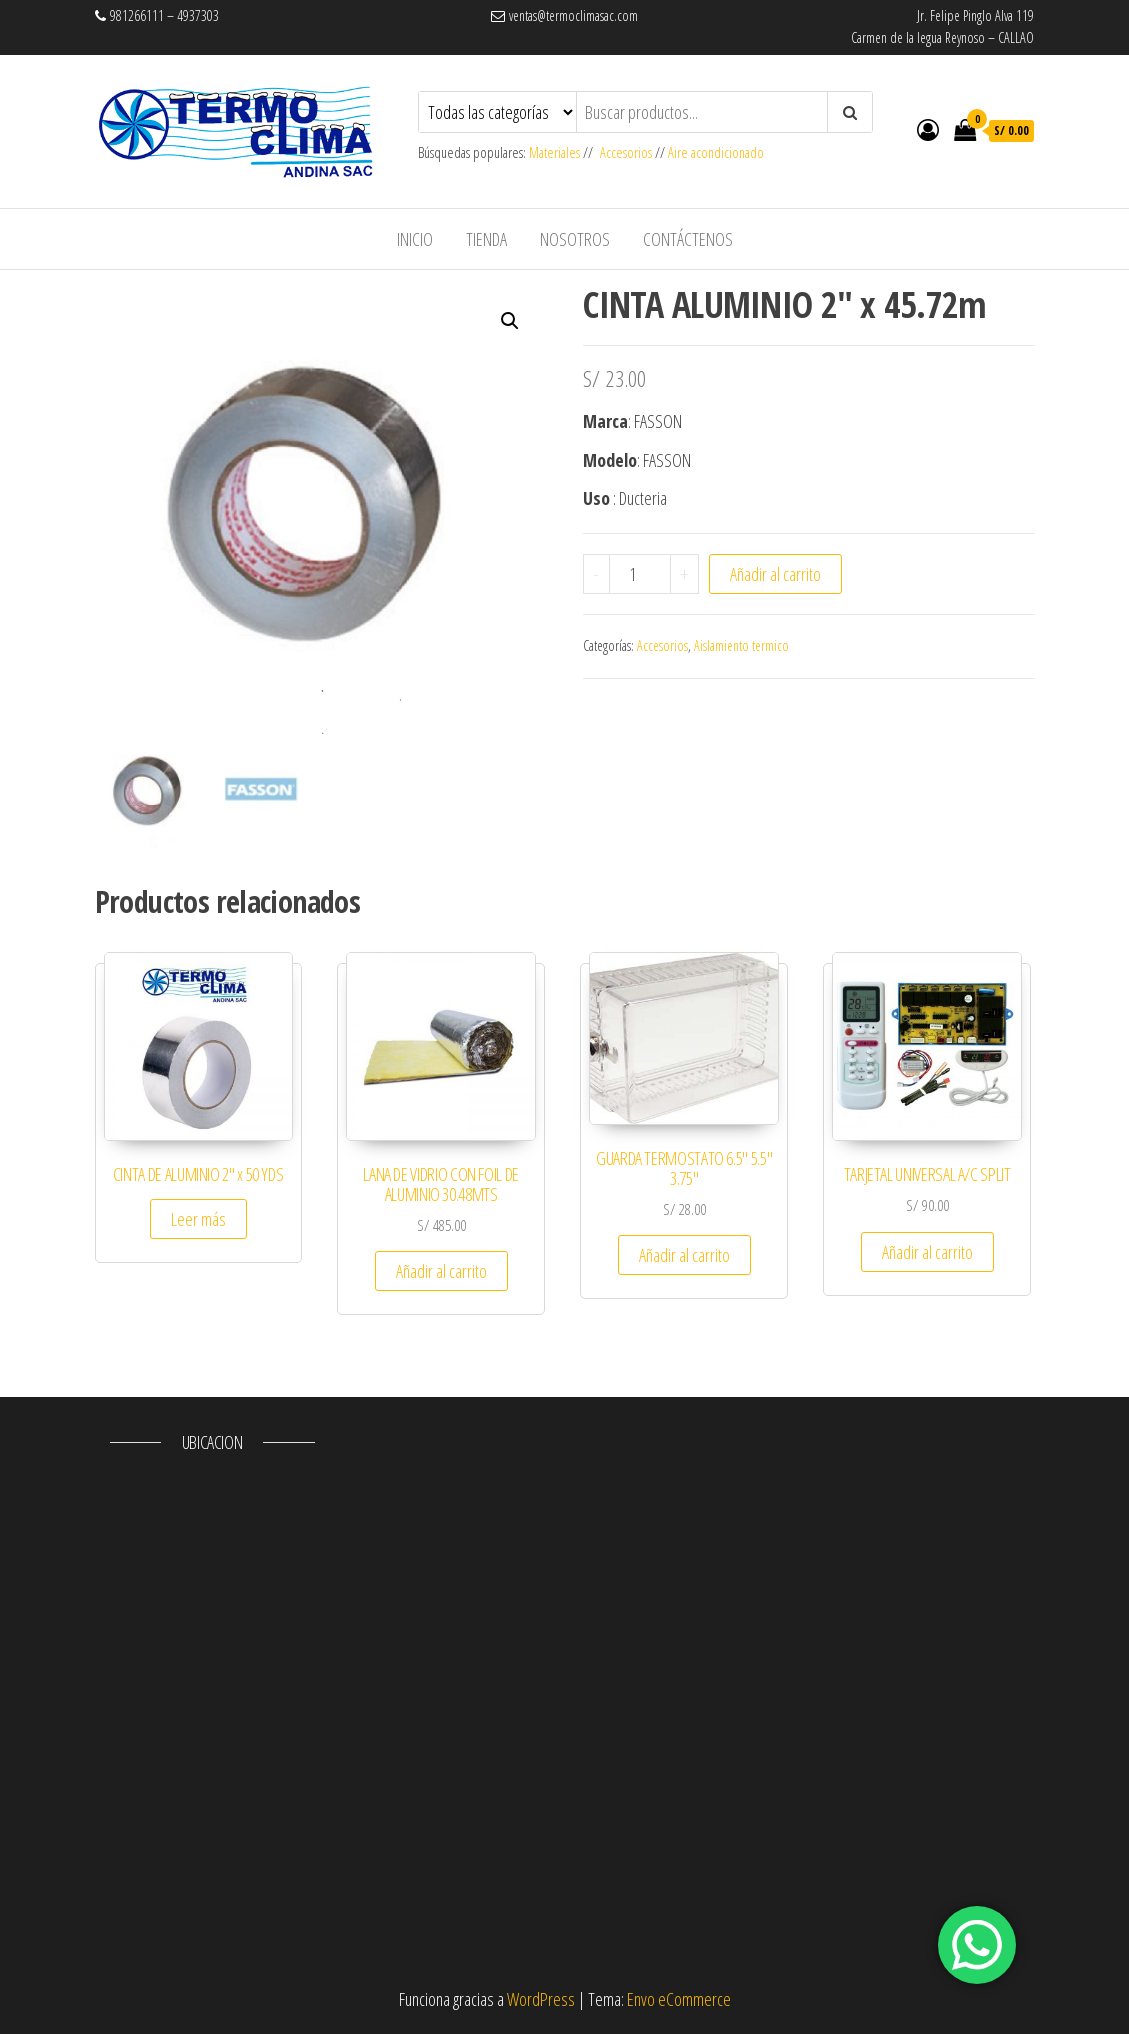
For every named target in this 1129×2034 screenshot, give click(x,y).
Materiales (556, 152)
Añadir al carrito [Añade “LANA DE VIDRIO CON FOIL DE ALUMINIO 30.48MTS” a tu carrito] (441, 1271)
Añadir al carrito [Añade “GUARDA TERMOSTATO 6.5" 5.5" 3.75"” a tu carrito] (684, 1255)
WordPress (541, 1999)
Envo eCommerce (679, 1999)
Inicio (415, 239)
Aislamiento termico (741, 645)
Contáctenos (688, 239)
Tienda (486, 239)
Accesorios (626, 152)
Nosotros (575, 239)
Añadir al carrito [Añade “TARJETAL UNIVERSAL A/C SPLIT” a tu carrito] (927, 1252)
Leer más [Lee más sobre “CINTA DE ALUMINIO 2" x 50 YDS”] (198, 1219)
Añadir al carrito (775, 574)
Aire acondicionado (716, 152)
